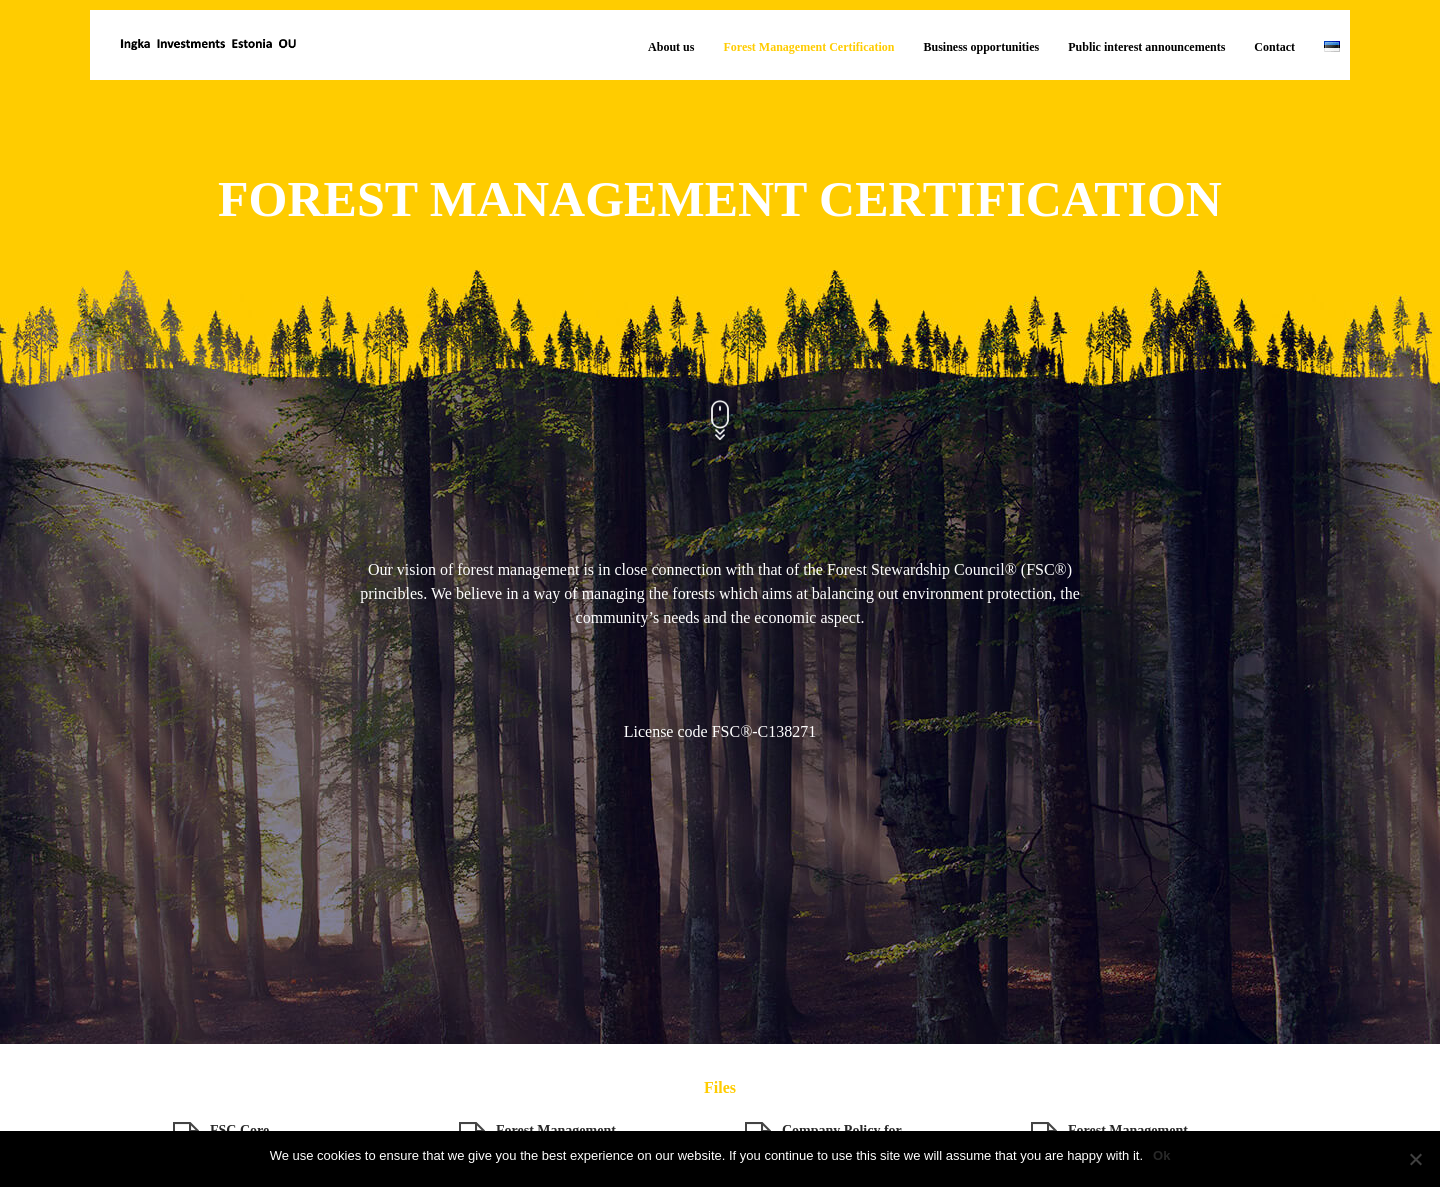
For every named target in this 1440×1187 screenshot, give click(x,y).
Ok (1161, 1155)
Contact (1274, 47)
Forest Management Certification (808, 47)
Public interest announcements (1146, 47)
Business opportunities (982, 47)
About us (671, 47)
